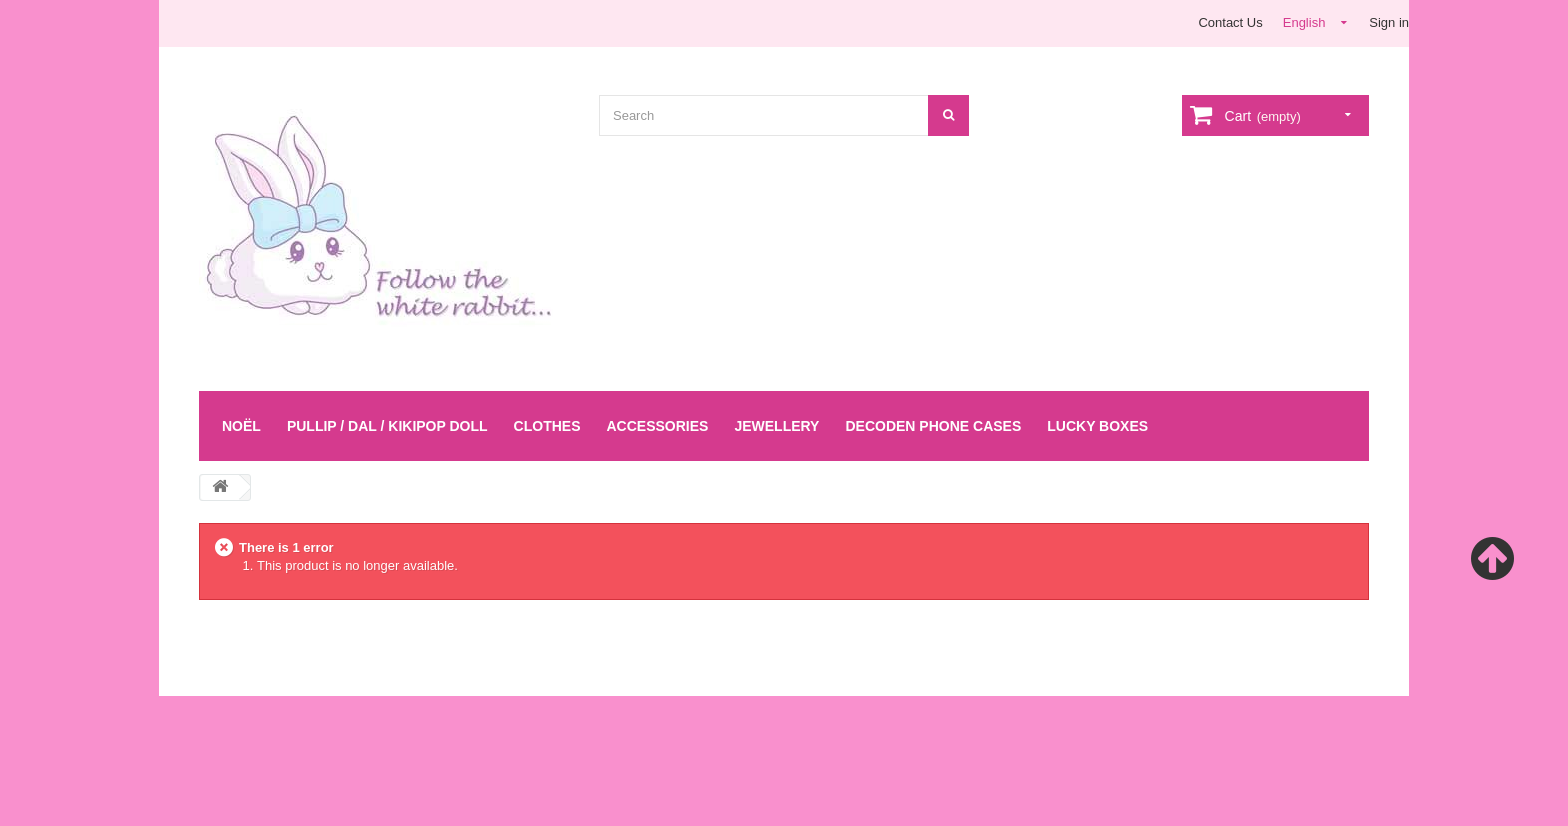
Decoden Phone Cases (933, 426)
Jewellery (776, 426)
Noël (241, 426)
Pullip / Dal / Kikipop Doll (387, 426)
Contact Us (1230, 22)
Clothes (547, 426)
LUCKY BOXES (1097, 426)
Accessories (657, 426)
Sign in (1389, 22)
